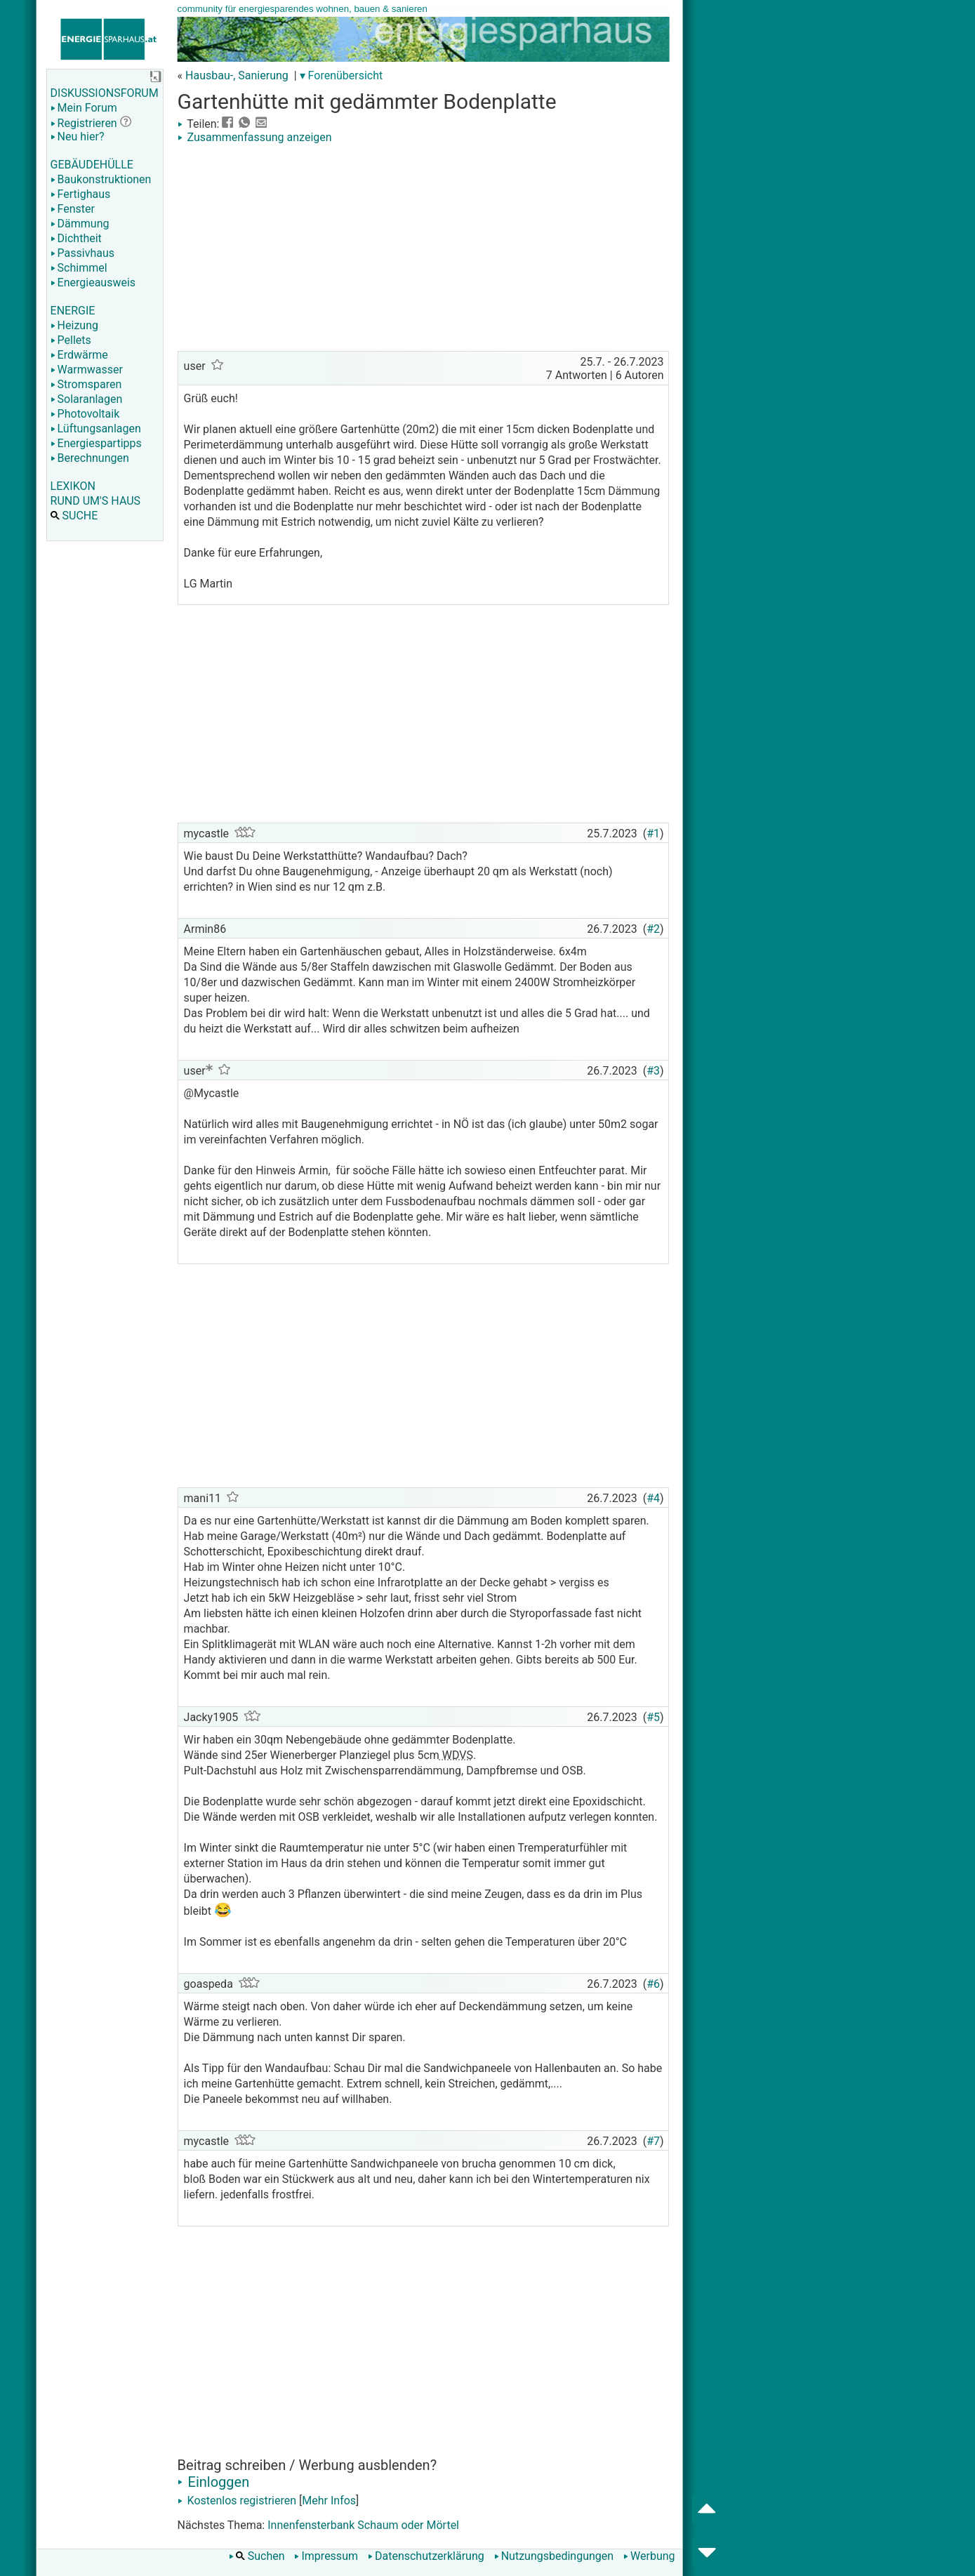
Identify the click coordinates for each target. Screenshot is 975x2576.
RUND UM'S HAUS (95, 500)
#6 (653, 1984)
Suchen (257, 2556)
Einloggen (214, 2482)
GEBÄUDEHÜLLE (92, 164)
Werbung (649, 2556)
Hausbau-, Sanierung (236, 75)
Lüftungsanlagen (96, 428)
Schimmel (79, 267)
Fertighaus (81, 194)
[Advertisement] (423, 249)
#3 (653, 1070)
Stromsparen (86, 384)
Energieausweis (93, 282)
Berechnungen (90, 458)
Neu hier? (78, 136)
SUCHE (74, 515)
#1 (653, 833)
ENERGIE (73, 310)
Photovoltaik (85, 413)
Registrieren (84, 123)
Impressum (326, 2556)
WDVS (456, 1755)
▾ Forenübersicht (341, 75)
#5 (653, 1717)
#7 (653, 2141)
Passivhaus (82, 253)
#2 (653, 929)
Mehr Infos (329, 2500)
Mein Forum (84, 107)
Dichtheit (76, 238)
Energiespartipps (96, 443)
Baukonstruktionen (101, 179)
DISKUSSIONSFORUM (105, 93)
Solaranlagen (87, 399)
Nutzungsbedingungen (553, 2556)
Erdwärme (79, 354)
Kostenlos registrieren (237, 2500)
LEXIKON (73, 486)
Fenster (73, 208)
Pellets (71, 340)
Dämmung (80, 223)
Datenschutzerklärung (426, 2556)
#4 (653, 1498)
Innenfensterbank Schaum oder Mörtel (363, 2525)
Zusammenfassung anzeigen (255, 137)
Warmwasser (87, 369)
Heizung (74, 325)
